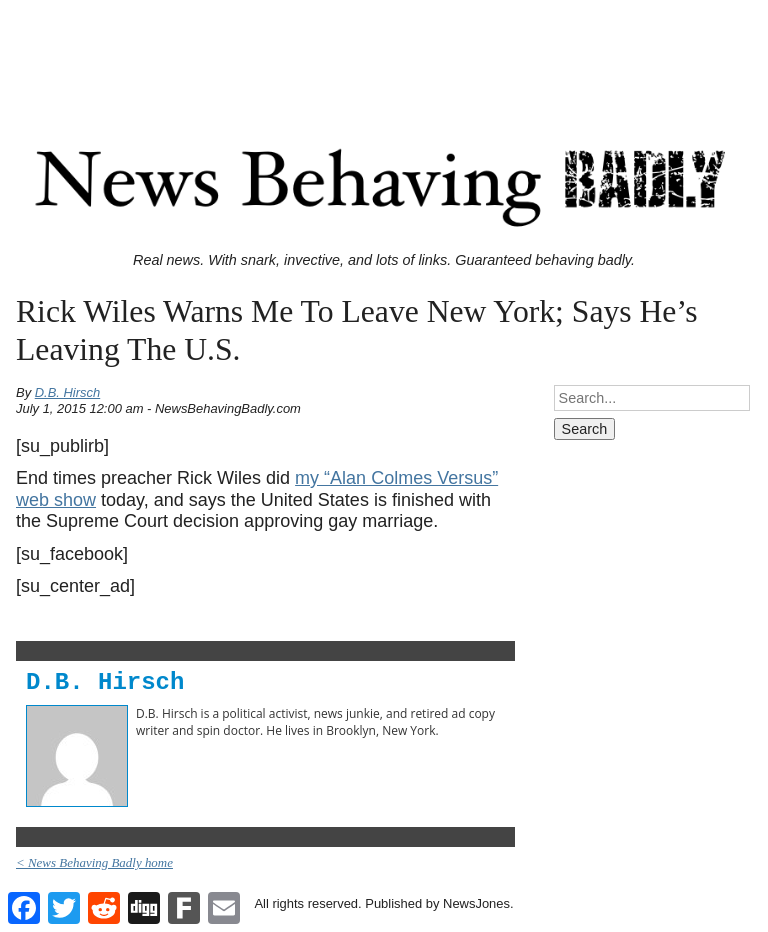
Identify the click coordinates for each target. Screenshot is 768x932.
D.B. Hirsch (68, 392)
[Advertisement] (384, 53)
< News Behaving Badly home (94, 862)
